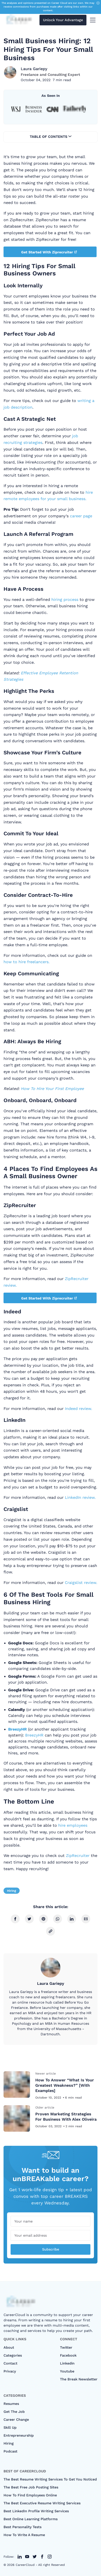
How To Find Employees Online (30, 2495)
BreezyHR (34, 1735)
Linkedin (67, 2363)
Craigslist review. (81, 1582)
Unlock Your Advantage (63, 20)
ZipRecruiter (78, 1855)
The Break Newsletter (78, 2379)
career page (81, 516)
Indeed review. (78, 1408)
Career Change (16, 2419)
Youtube (67, 2371)
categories (13, 2355)
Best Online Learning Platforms (31, 2519)
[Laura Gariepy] (10, 72)
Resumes (11, 2404)
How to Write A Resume (24, 2535)
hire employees (72, 1825)
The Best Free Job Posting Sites (31, 2487)
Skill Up (10, 2427)
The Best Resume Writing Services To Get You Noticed (50, 2479)
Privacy (10, 2371)
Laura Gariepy (35, 68)
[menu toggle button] (92, 20)
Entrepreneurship (19, 2435)
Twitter (66, 2347)
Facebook (68, 2355)
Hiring (11, 1890)
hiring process (64, 599)
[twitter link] (20, 2557)
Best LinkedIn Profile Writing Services (36, 2511)
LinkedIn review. (80, 1497)
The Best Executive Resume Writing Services (42, 2503)
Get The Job (14, 2412)
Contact (10, 2363)
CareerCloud (25, 2565)
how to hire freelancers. (27, 961)
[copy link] (50, 1931)
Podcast (10, 2451)
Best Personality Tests (22, 2527)
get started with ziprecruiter (49, 252)
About (9, 2347)
